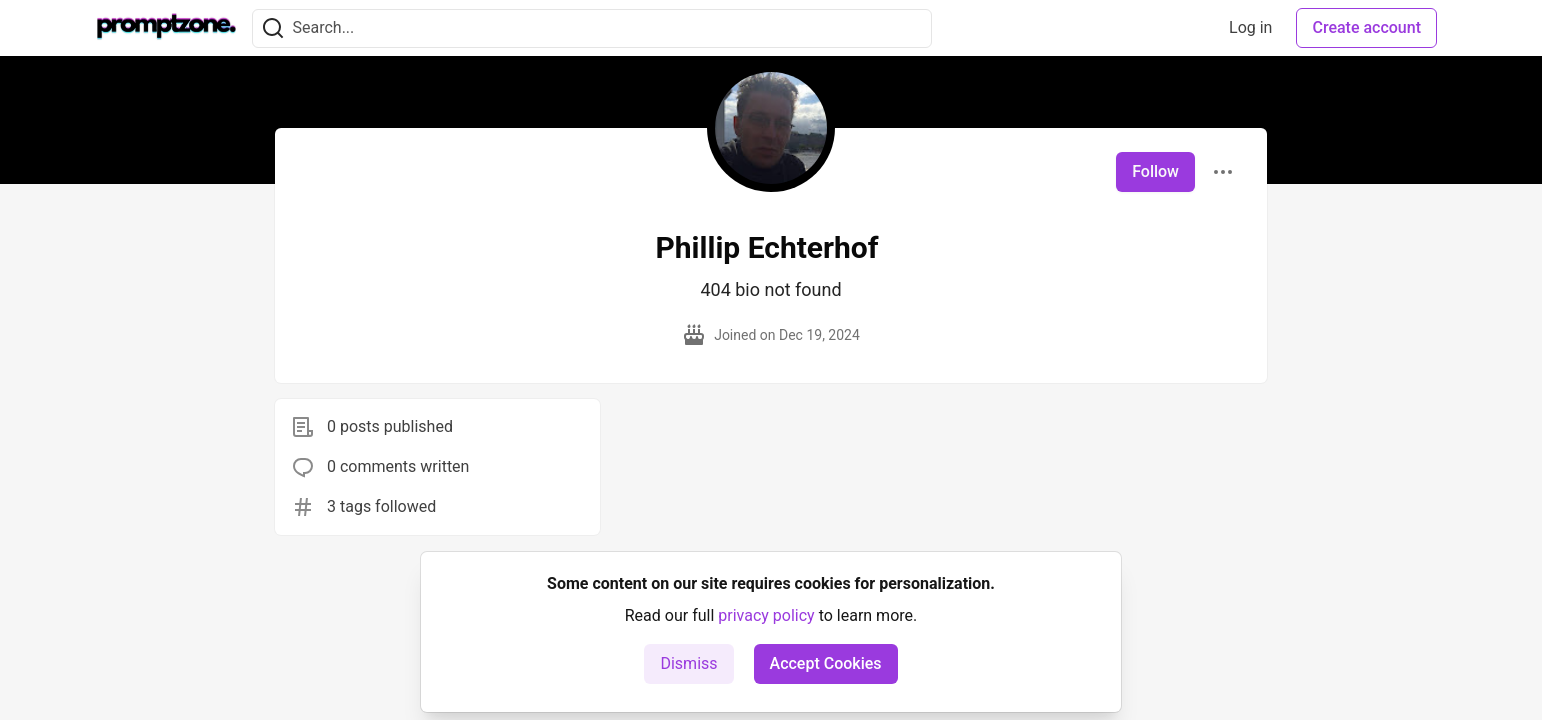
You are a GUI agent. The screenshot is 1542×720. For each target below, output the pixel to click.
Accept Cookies (826, 663)
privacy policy (766, 615)
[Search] (273, 28)
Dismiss (688, 663)
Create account (1366, 27)
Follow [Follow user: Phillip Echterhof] (1155, 171)
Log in (1250, 27)
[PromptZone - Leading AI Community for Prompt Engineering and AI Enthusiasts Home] (166, 28)
